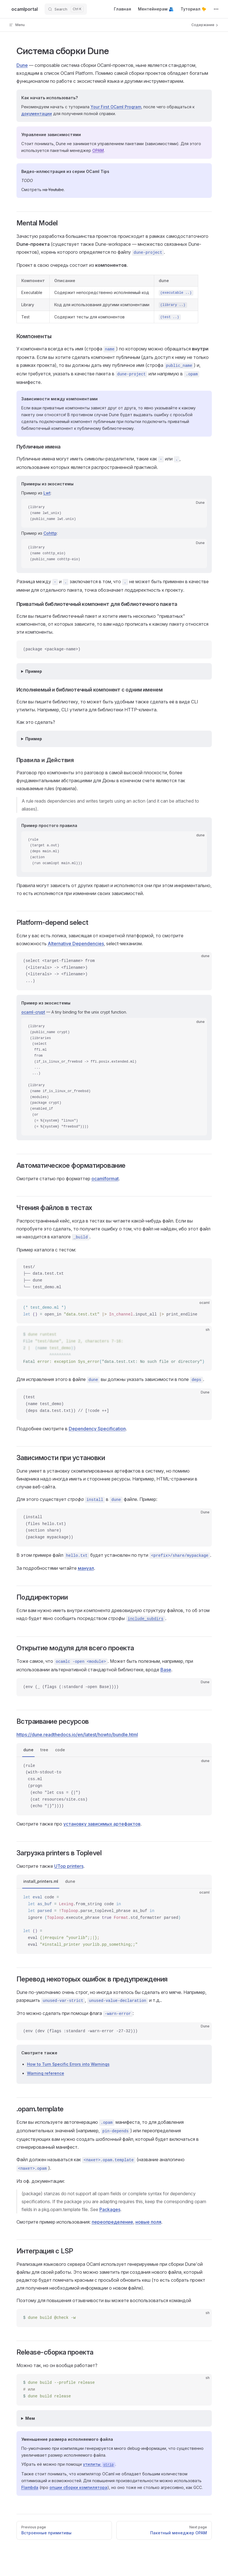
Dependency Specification (97, 1428)
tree (44, 1749)
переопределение (112, 2222)
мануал (86, 1568)
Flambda (29, 2487)
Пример (33, 671)
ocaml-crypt (33, 1012)
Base (165, 1669)
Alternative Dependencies (76, 943)
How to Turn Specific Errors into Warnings (68, 2064)
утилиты (99, 2464)
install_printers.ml (40, 1881)
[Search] (66, 9)
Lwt (47, 492)
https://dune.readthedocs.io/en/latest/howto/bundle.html (77, 1734)
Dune (22, 65)
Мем (30, 2418)
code (60, 1749)
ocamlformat (105, 1178)
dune (28, 1749)
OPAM (98, 150)
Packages (109, 2209)
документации (36, 113)
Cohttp (50, 533)
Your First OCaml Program (116, 106)
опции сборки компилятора (78, 2487)
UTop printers (68, 1866)
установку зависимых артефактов (102, 1824)
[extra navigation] (216, 9)
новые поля (148, 2222)
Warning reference (45, 2073)
